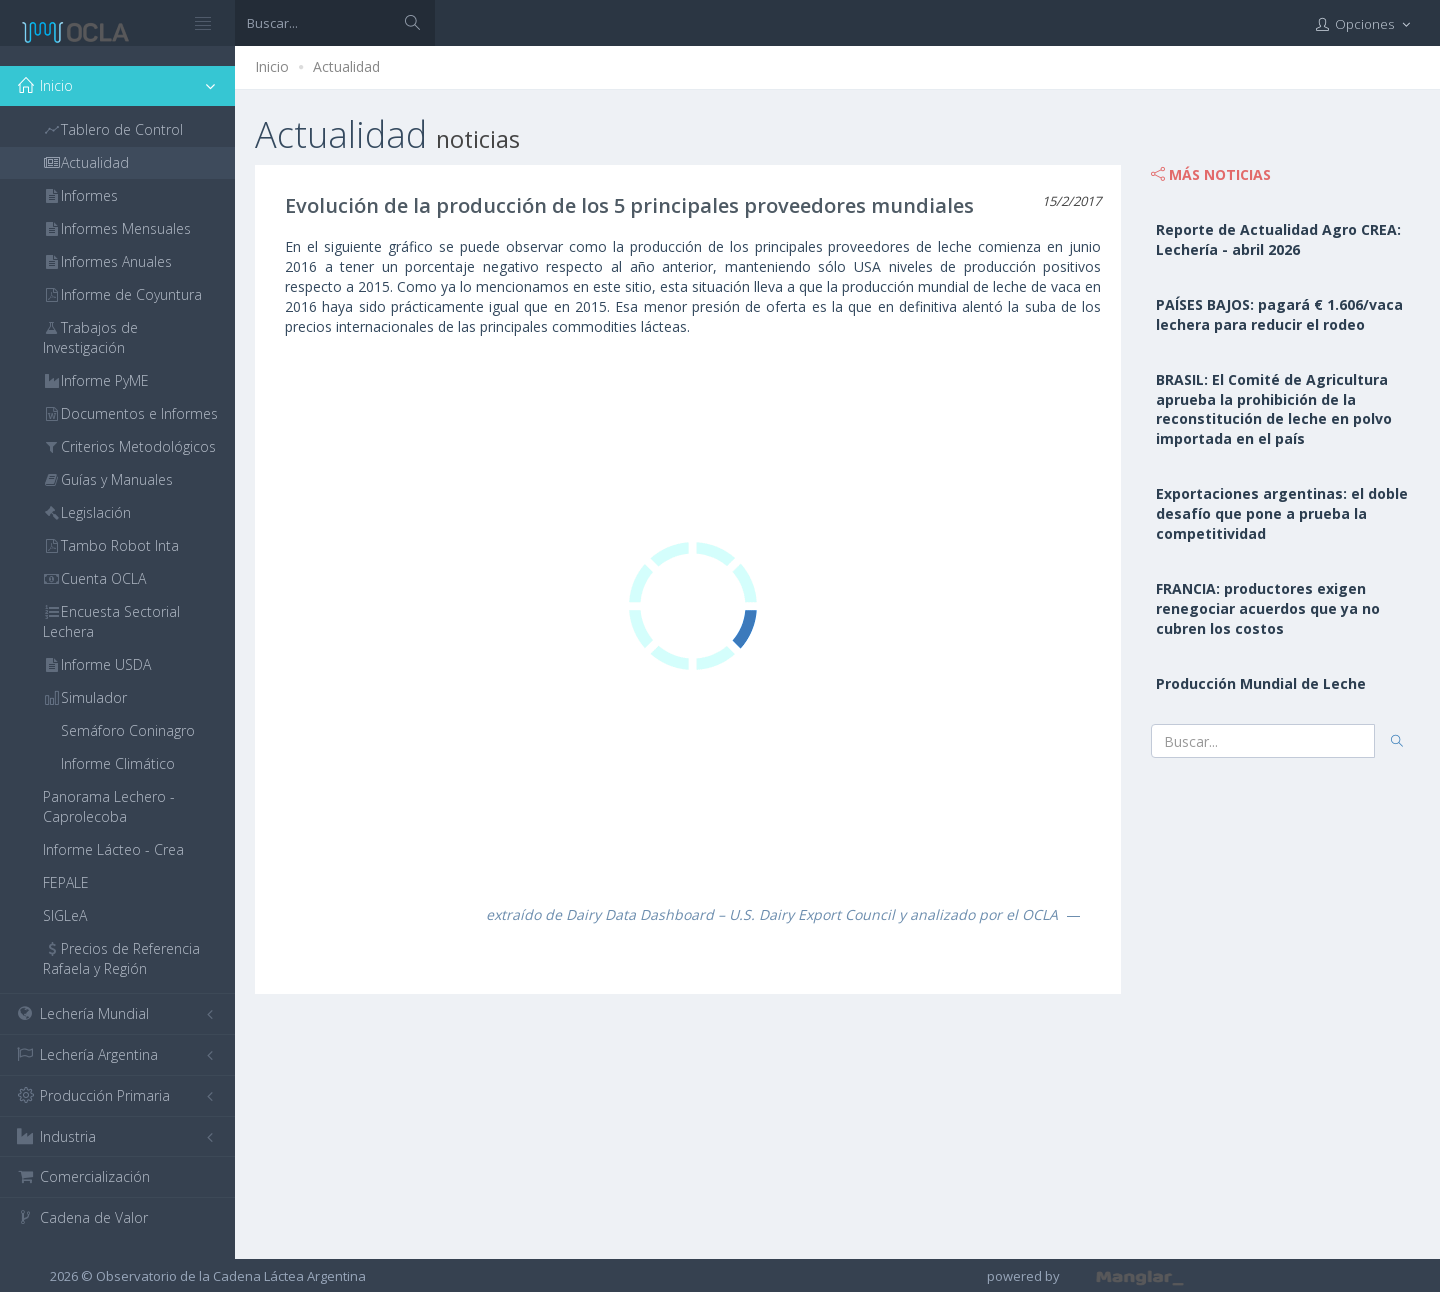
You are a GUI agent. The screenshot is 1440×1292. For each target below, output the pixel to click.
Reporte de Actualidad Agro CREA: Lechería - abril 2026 (1278, 239)
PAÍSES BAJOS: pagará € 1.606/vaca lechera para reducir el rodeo (1279, 314)
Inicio (272, 66)
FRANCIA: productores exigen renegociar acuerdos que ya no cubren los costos (1268, 608)
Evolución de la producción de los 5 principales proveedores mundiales (629, 205)
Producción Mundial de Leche (1261, 683)
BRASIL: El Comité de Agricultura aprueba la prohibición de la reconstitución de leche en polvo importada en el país (1274, 409)
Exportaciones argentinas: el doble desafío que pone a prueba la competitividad (1282, 513)
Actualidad (346, 66)
